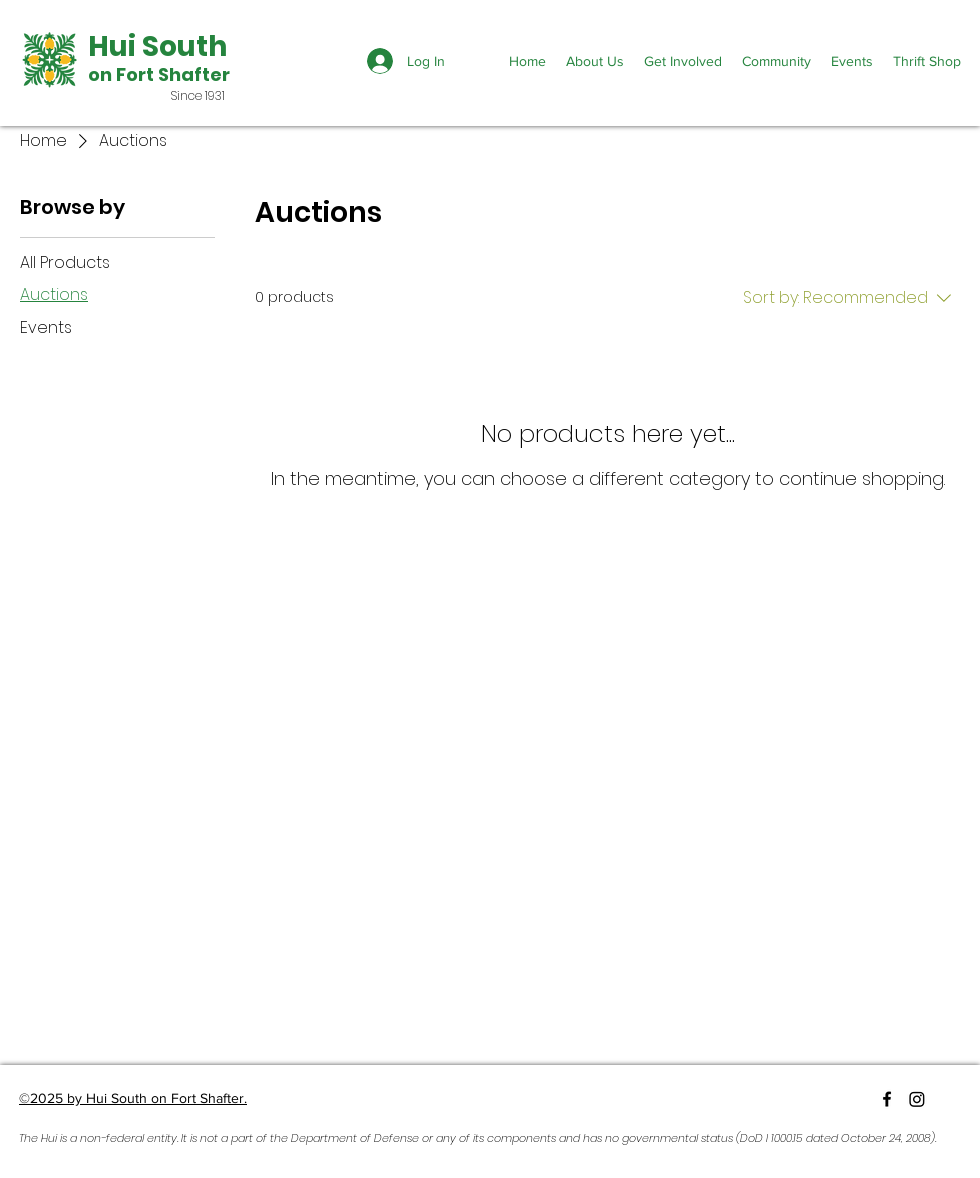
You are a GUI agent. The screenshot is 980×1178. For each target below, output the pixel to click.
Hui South (157, 46)
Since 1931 (198, 95)
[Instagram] (917, 1099)
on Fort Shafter (159, 74)
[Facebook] (887, 1099)
